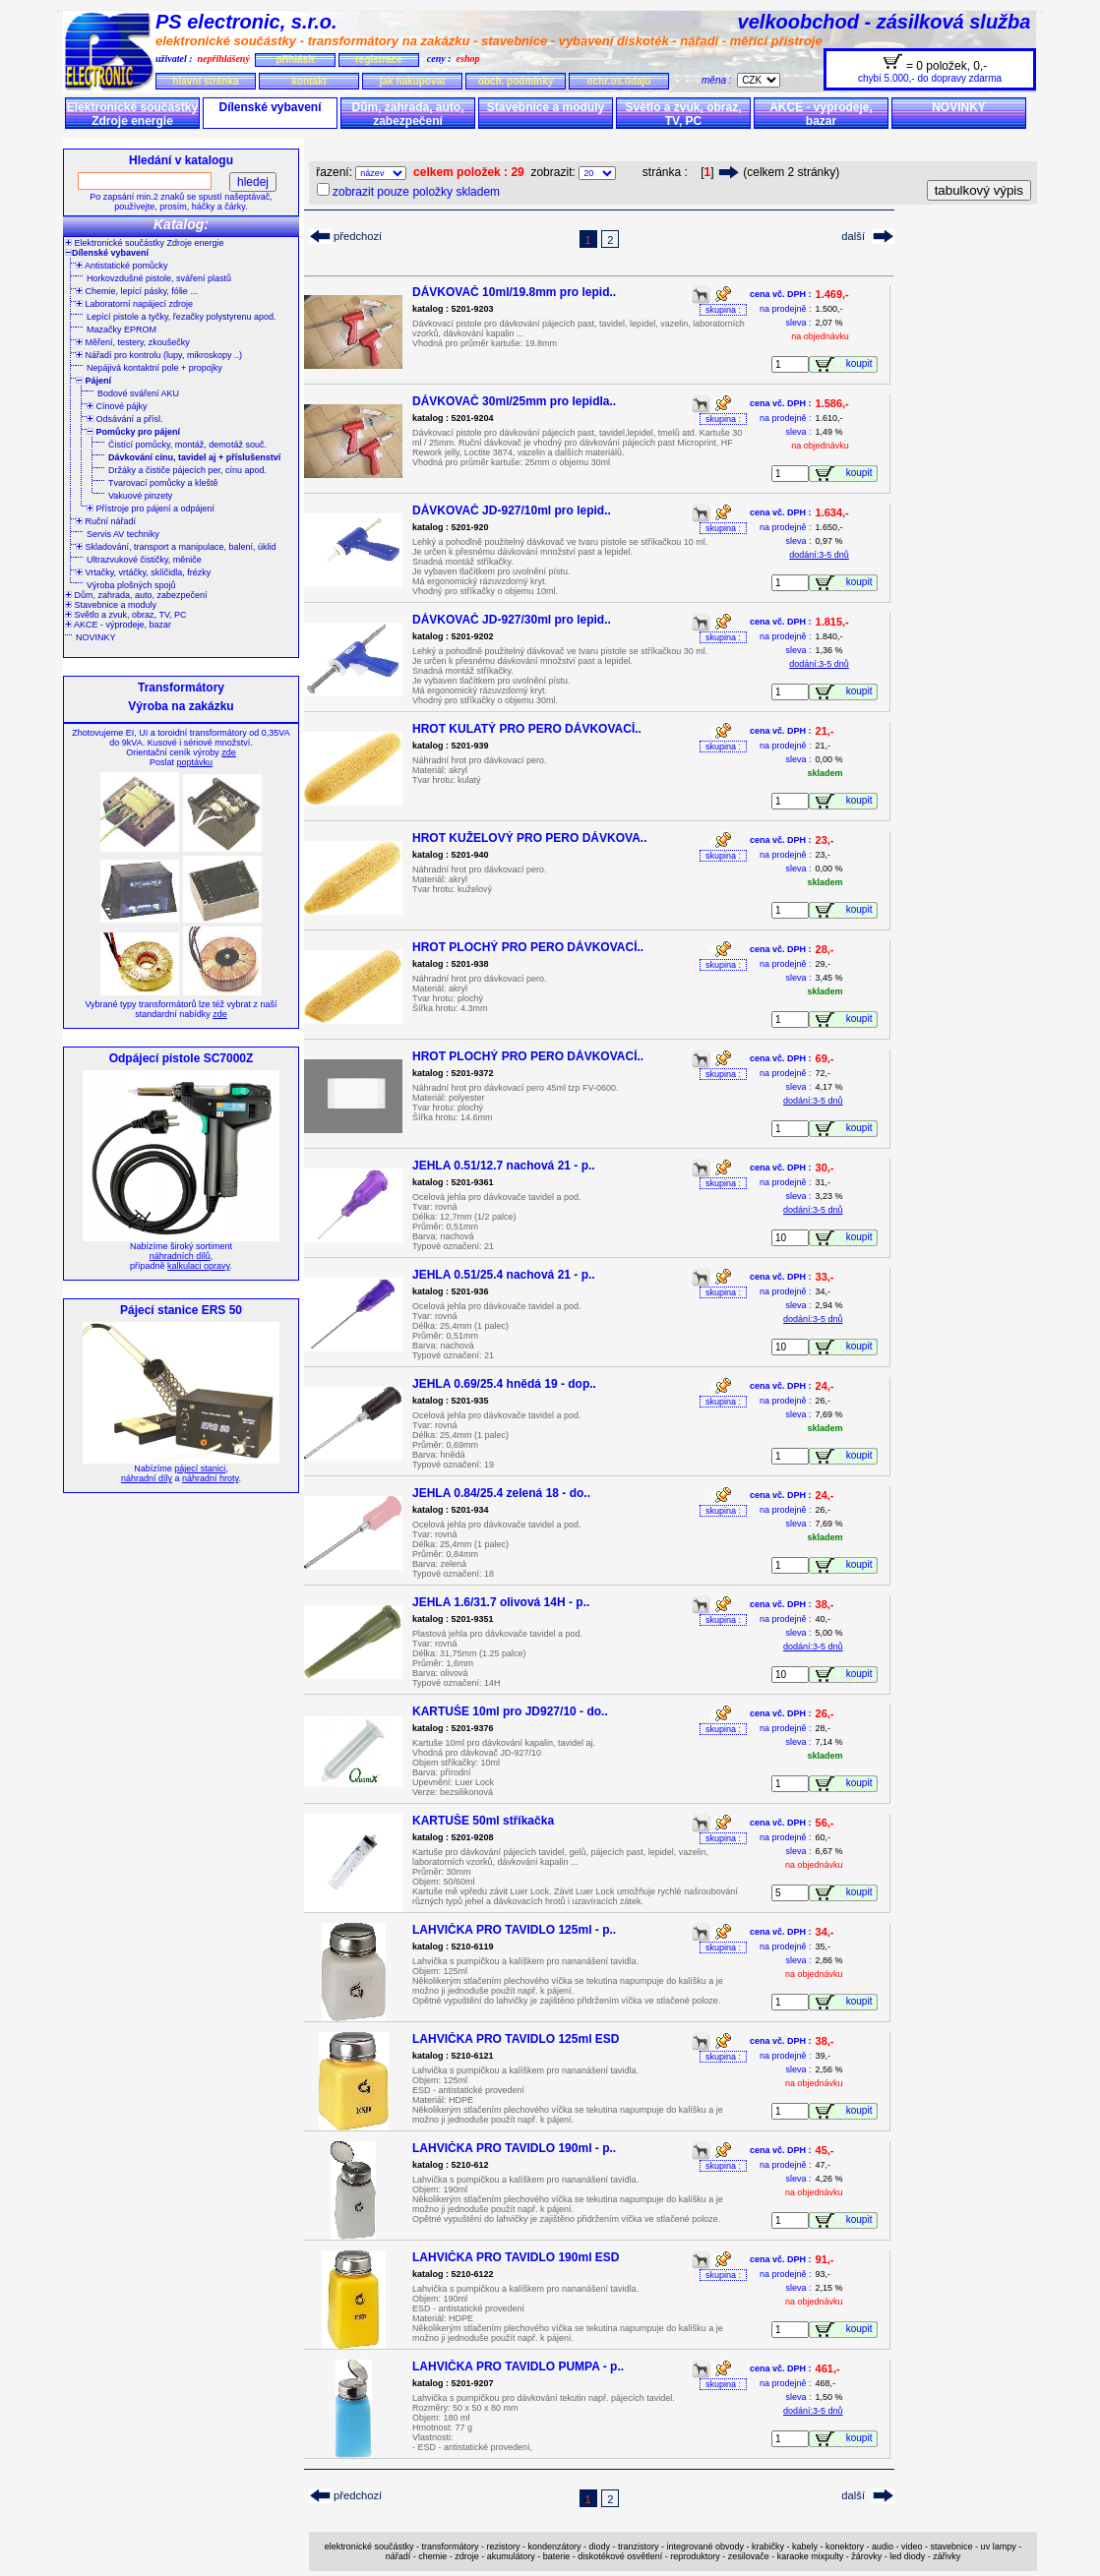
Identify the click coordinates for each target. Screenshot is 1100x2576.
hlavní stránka (205, 81)
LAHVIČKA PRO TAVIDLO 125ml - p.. (514, 1930)
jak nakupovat (413, 81)
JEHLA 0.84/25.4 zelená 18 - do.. (501, 1493)
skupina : (723, 310)
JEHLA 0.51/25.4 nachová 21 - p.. (503, 1275)
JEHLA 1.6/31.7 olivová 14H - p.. (500, 1602)
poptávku (194, 762)
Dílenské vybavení (269, 107)
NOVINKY (959, 107)
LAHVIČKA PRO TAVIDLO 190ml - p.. (514, 2148)
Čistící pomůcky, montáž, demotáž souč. (187, 444)
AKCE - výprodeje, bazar (821, 114)
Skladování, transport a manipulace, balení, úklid (176, 547)
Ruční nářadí (106, 521)
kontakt (309, 81)
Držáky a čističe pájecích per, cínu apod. (187, 470)
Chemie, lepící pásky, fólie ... (137, 291)
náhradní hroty (210, 1478)
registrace (378, 59)
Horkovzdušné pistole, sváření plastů (159, 278)
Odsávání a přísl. (125, 419)
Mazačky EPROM (121, 329)
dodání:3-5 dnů (819, 555)
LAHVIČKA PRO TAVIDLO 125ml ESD (515, 2039)
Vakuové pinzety (140, 496)
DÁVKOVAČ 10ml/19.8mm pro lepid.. (514, 292)
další (853, 236)
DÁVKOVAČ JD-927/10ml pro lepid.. (511, 510)
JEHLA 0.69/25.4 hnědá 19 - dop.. (504, 1384)
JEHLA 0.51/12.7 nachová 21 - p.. (503, 1165)
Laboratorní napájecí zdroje (134, 304)
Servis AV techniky (123, 534)
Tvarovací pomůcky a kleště (163, 483)
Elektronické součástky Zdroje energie (132, 114)
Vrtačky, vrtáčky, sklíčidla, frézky (143, 572)
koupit (862, 363)
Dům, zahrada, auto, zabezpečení (407, 114)
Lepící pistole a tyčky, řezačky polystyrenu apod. (181, 317)
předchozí (358, 236)
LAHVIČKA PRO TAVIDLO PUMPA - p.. (518, 2366)
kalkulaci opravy (198, 1266)
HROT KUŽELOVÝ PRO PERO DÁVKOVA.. (529, 838)
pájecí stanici (199, 1468)
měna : (719, 80)
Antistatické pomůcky (122, 265)
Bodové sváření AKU (138, 393)
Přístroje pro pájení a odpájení (150, 508)
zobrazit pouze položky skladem (416, 192)
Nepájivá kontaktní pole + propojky (154, 368)
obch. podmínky (516, 81)
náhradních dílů (180, 1256)
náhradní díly (146, 1478)
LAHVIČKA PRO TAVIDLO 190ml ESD (515, 2257)
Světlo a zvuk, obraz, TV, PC (683, 114)
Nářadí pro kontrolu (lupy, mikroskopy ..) (159, 355)
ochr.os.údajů (618, 81)
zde (228, 752)
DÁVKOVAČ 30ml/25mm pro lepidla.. (514, 401)
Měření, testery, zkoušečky (133, 342)
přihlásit (294, 59)
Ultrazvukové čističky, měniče (144, 560)
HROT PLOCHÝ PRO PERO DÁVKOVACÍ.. (527, 947)
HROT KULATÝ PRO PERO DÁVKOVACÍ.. (527, 729)
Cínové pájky (117, 406)
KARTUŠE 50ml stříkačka (483, 1820)
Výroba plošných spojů (131, 585)
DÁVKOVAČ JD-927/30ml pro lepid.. (511, 620)
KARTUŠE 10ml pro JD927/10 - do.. (510, 1711)
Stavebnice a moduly (545, 107)
